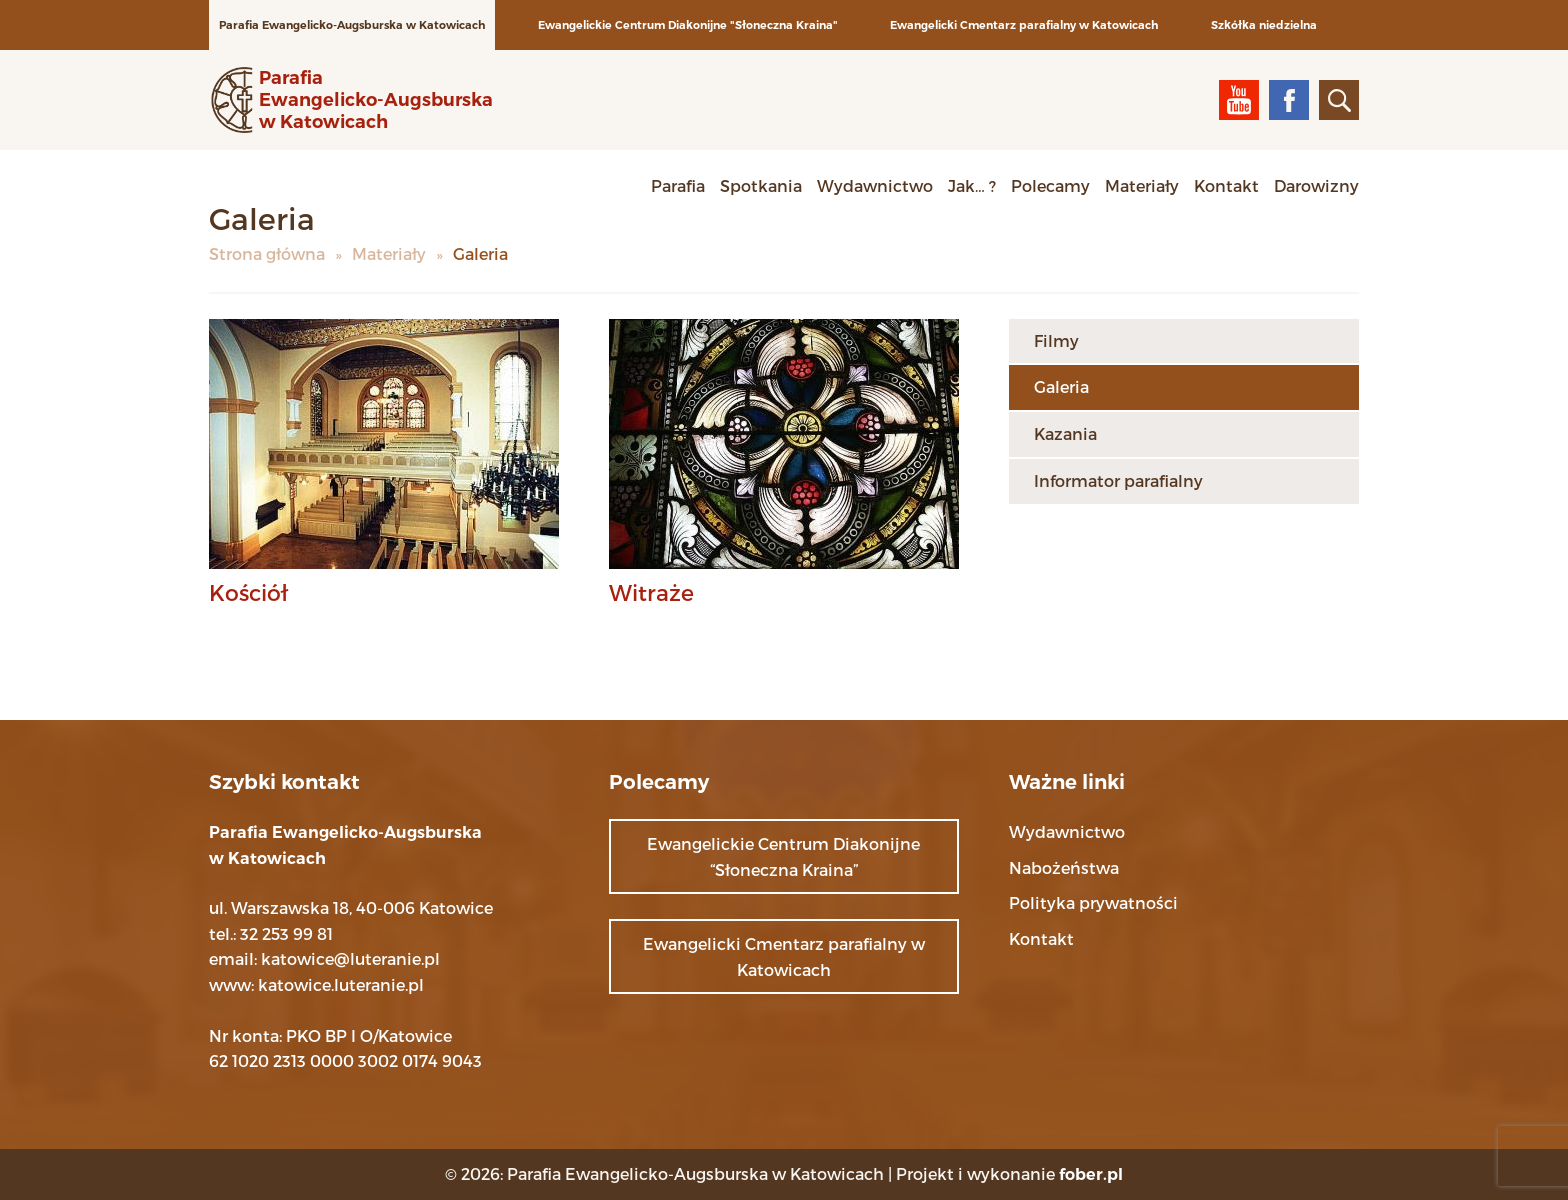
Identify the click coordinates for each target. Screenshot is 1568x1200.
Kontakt (1226, 185)
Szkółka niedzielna (1264, 25)
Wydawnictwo (875, 185)
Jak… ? (972, 185)
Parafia (678, 185)
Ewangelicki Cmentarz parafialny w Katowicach (1024, 25)
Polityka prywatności (1093, 902)
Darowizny (1316, 185)
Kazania (1065, 433)
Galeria (1061, 386)
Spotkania (761, 185)
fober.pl (1091, 1174)
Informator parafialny (1118, 480)
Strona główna (267, 253)
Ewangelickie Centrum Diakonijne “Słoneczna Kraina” (783, 856)
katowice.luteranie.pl (341, 984)
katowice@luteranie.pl (350, 958)
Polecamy (1050, 185)
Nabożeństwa (1064, 867)
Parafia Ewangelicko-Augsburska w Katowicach (352, 25)
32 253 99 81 (286, 933)
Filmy (1056, 340)
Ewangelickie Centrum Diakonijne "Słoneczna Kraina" (688, 25)
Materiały (1142, 185)
